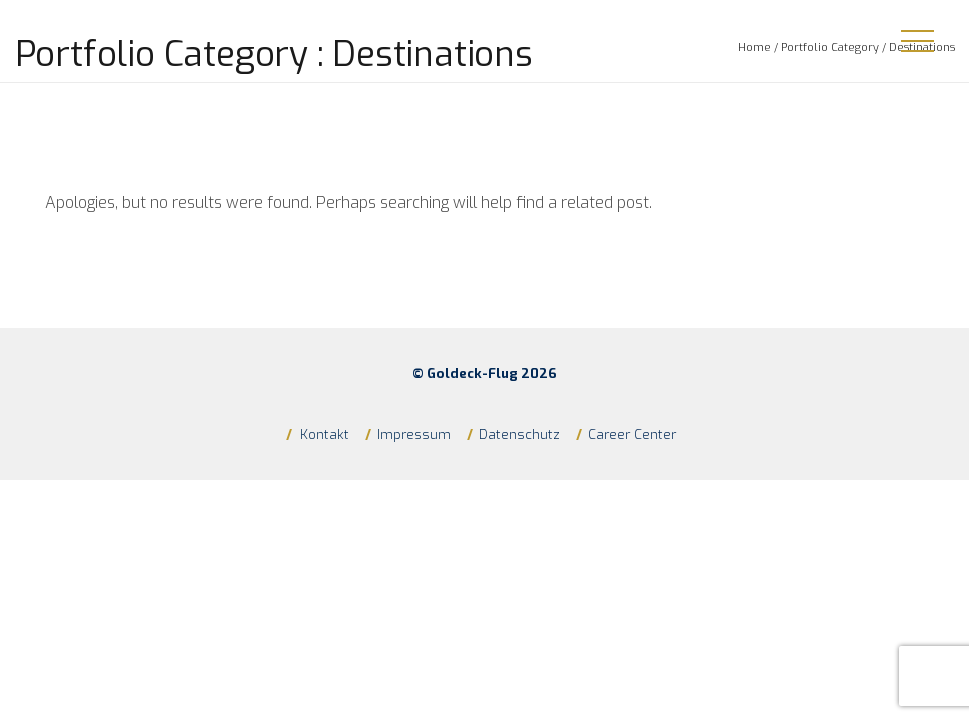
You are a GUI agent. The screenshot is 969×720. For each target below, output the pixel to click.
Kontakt (322, 434)
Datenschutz (519, 434)
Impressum (414, 434)
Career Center (632, 434)
